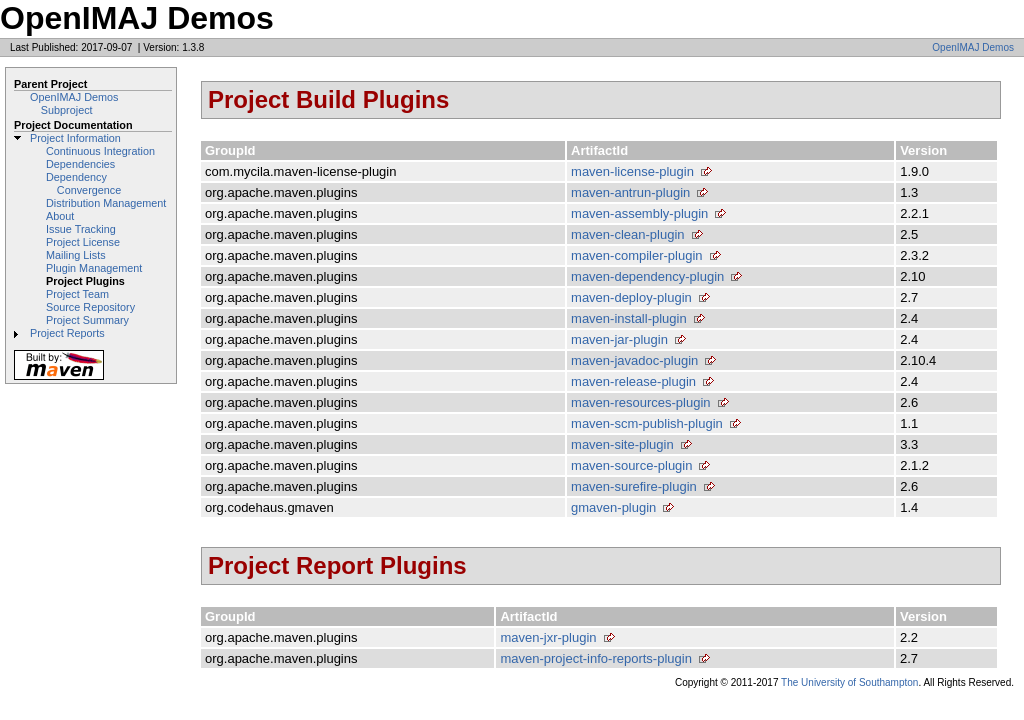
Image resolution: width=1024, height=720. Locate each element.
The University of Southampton (849, 682)
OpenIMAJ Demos (973, 47)
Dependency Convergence (83, 183)
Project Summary (87, 320)
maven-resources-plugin (640, 402)
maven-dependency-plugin (647, 276)
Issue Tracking (81, 229)
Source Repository (90, 307)
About (60, 216)
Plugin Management (94, 268)
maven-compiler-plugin (637, 255)
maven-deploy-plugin (631, 297)
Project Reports (67, 333)
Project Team (77, 294)
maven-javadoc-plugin (634, 360)
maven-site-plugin (622, 444)
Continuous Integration (100, 151)
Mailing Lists (76, 255)
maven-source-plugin (631, 465)
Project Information (75, 138)
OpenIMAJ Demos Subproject (74, 103)
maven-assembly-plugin (639, 213)
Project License (83, 242)
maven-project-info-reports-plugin (595, 658)
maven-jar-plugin (619, 339)
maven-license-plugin (632, 171)
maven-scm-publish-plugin (647, 423)
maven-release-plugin (633, 381)
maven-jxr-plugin (548, 637)
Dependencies (80, 164)
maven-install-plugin (629, 318)
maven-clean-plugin (627, 234)
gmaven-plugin (613, 507)
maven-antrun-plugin (630, 192)
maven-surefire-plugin (634, 486)
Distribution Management (106, 203)
